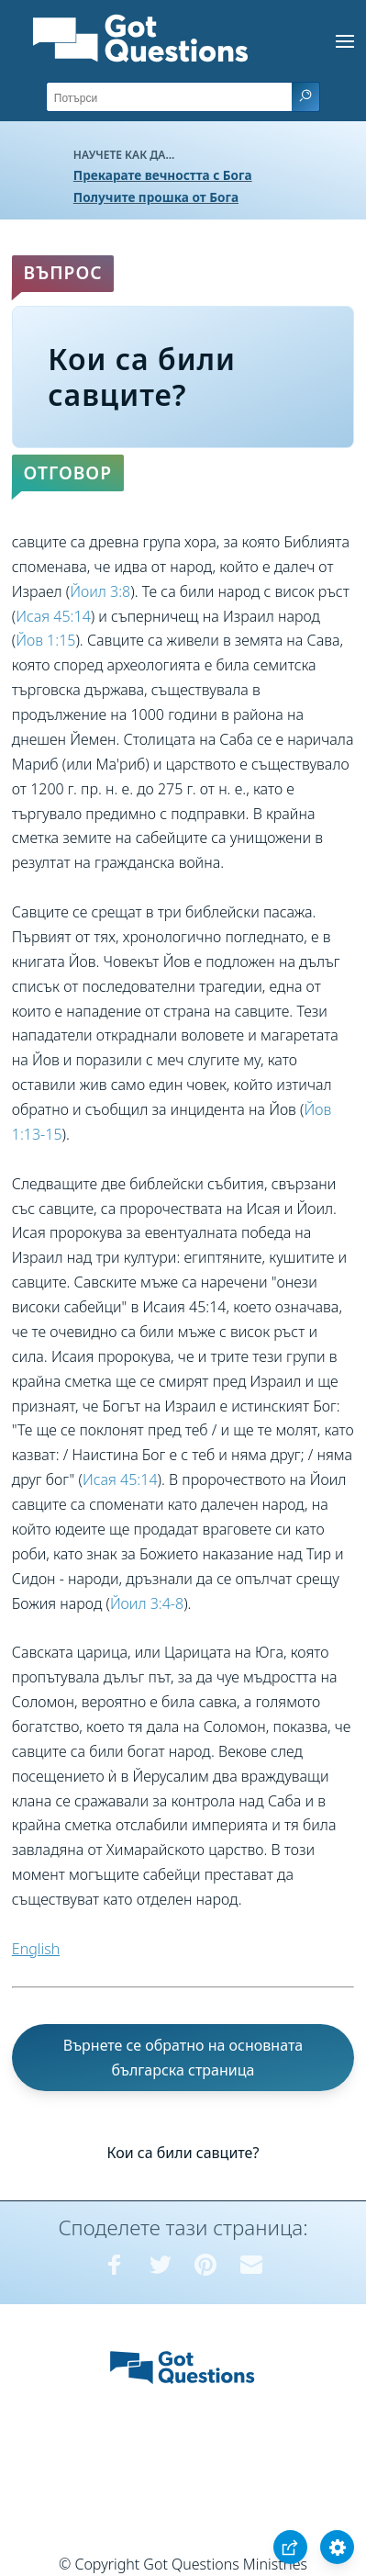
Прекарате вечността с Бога (162, 175)
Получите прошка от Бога (155, 197)
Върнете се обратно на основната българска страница (183, 2057)
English (36, 1949)
